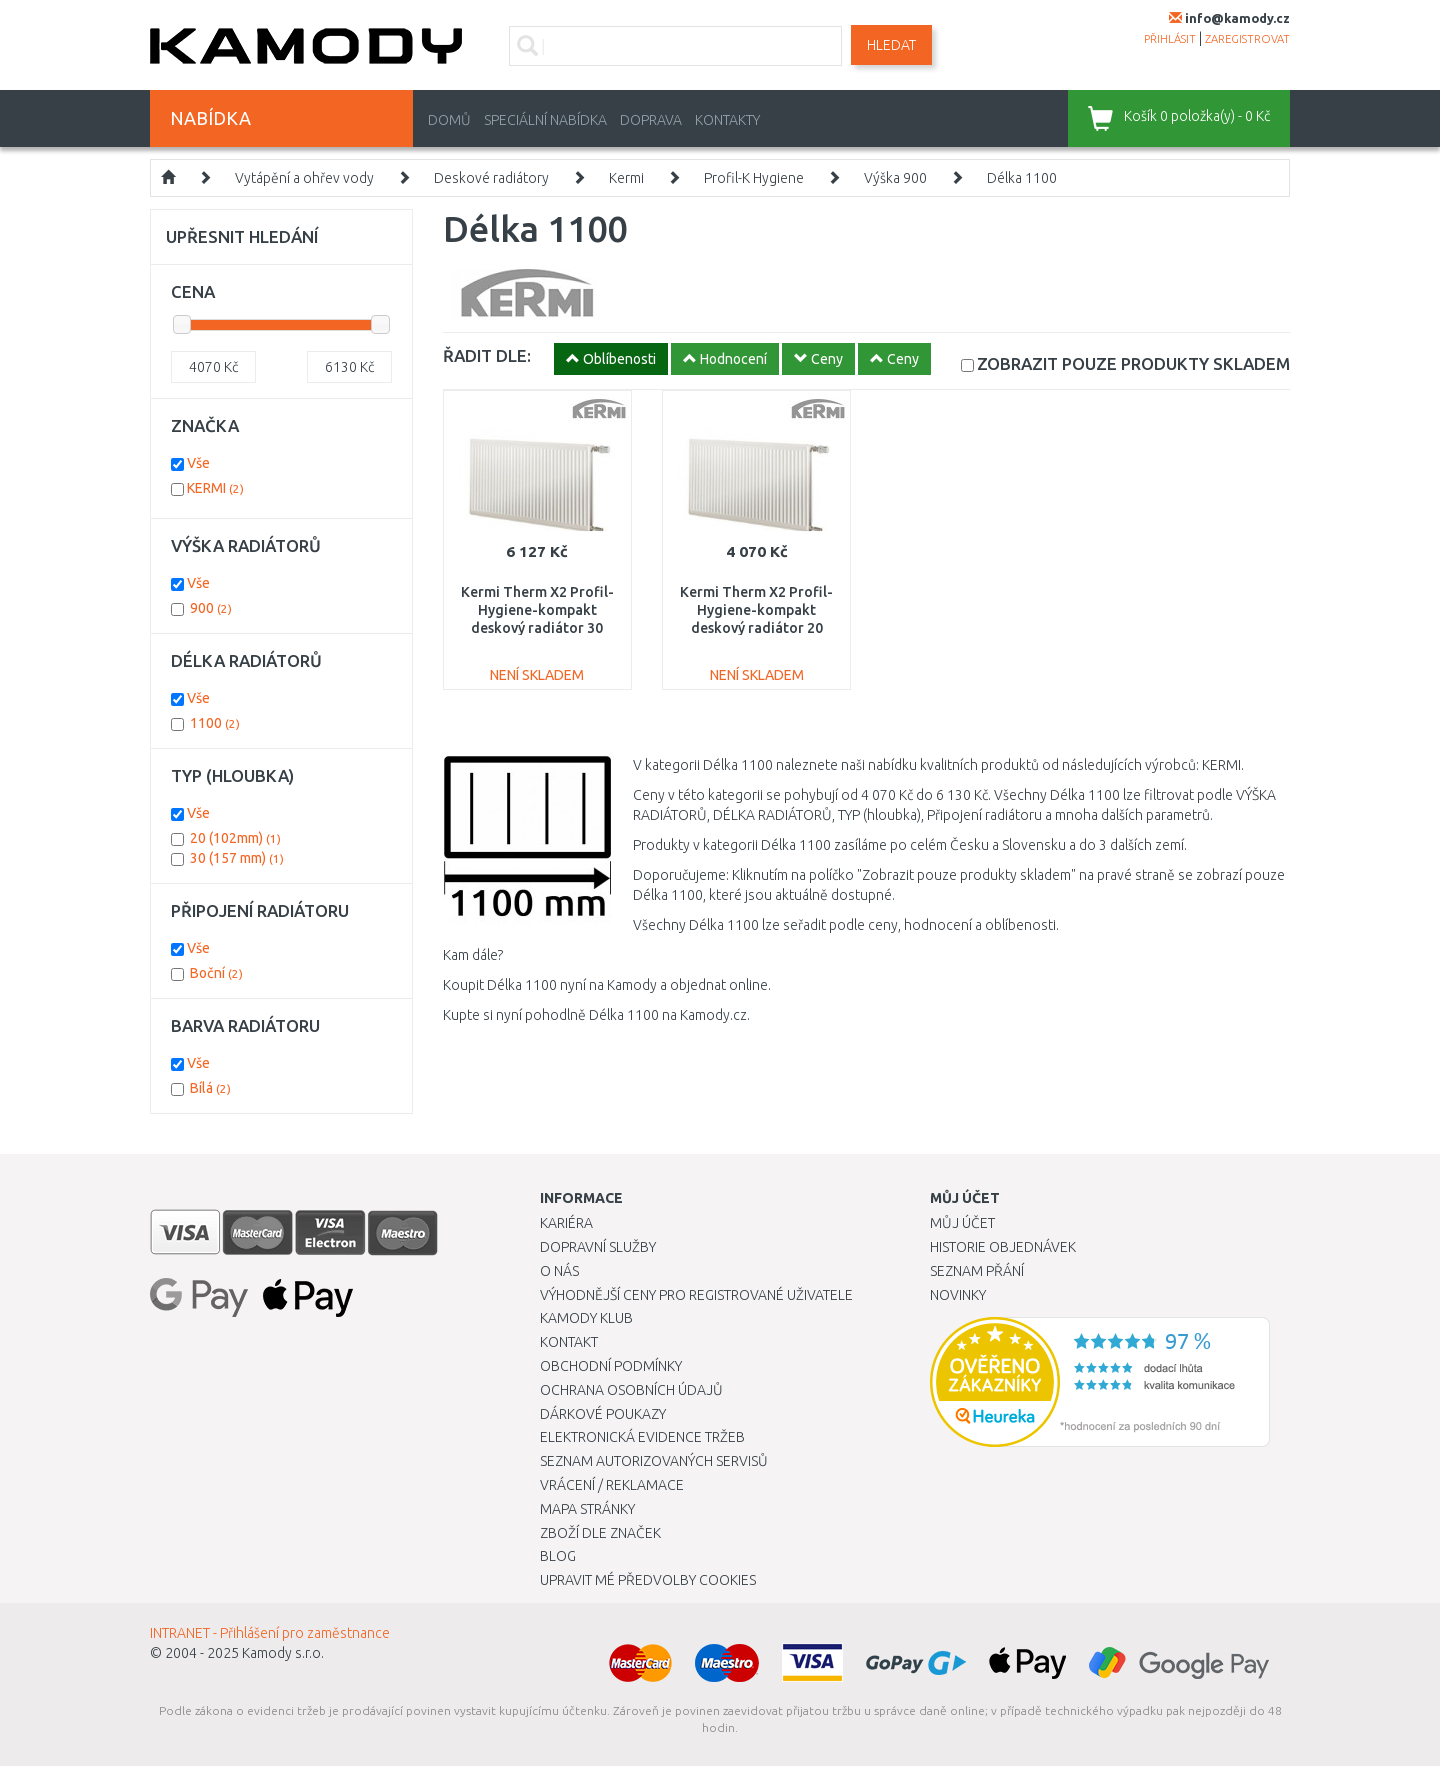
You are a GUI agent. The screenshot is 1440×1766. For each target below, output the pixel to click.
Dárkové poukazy (603, 1414)
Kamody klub (586, 1318)
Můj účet (962, 1223)
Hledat (891, 45)
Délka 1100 (1022, 178)
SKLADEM (1133, 363)
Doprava (651, 120)
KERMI (215, 488)
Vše (198, 463)
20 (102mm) (235, 838)
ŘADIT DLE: (487, 355)
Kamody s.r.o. (283, 1653)
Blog (558, 1556)
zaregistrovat (1247, 39)
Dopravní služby (598, 1247)
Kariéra (566, 1223)
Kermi (626, 178)
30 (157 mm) (237, 858)
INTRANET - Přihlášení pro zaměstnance (270, 1633)
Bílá (210, 1088)
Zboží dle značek (600, 1533)
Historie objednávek (1003, 1247)
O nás (559, 1271)
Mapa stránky (587, 1509)
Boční (216, 973)
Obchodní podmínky (611, 1366)
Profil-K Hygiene (754, 178)
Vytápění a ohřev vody (304, 178)
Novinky (958, 1295)
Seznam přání (977, 1271)
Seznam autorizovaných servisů (654, 1461)
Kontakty (727, 120)
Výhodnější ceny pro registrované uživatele (696, 1295)
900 (211, 608)
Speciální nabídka (545, 120)
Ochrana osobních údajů (631, 1390)
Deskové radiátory (491, 178)
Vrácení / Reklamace (612, 1485)
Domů (449, 120)
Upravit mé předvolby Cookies (648, 1580)
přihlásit (1170, 39)
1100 (215, 723)
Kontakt (569, 1342)
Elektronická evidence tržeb (642, 1437)
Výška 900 (895, 178)
